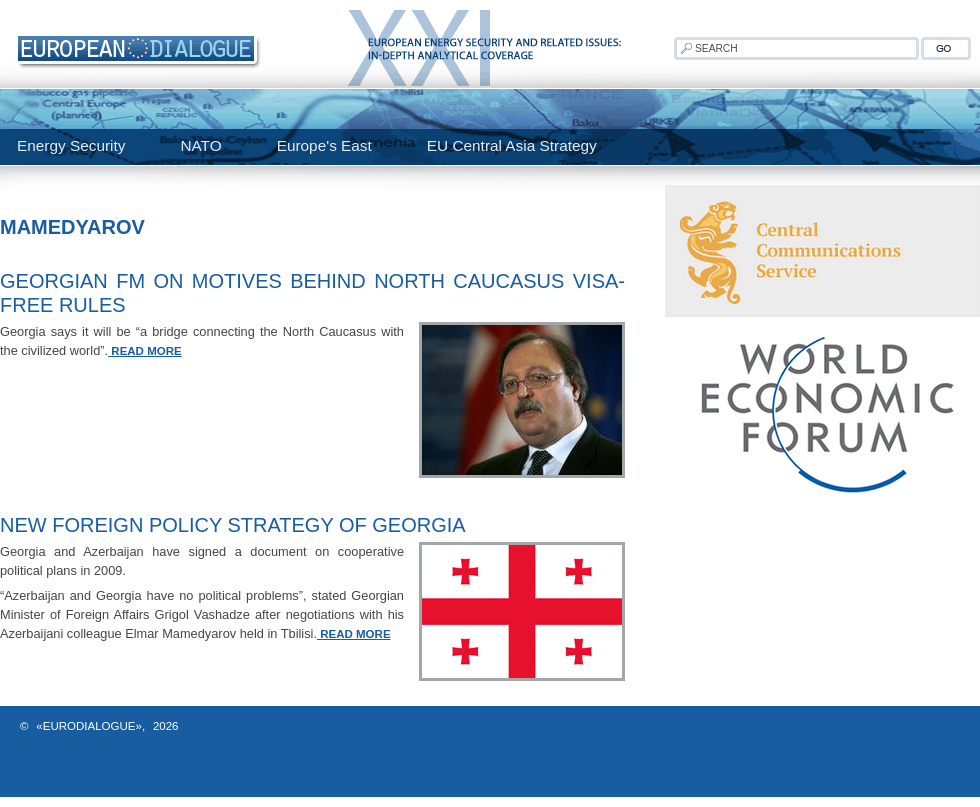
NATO (200, 145)
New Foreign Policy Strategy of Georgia (233, 525)
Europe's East (324, 145)
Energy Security (71, 145)
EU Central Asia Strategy (512, 145)
